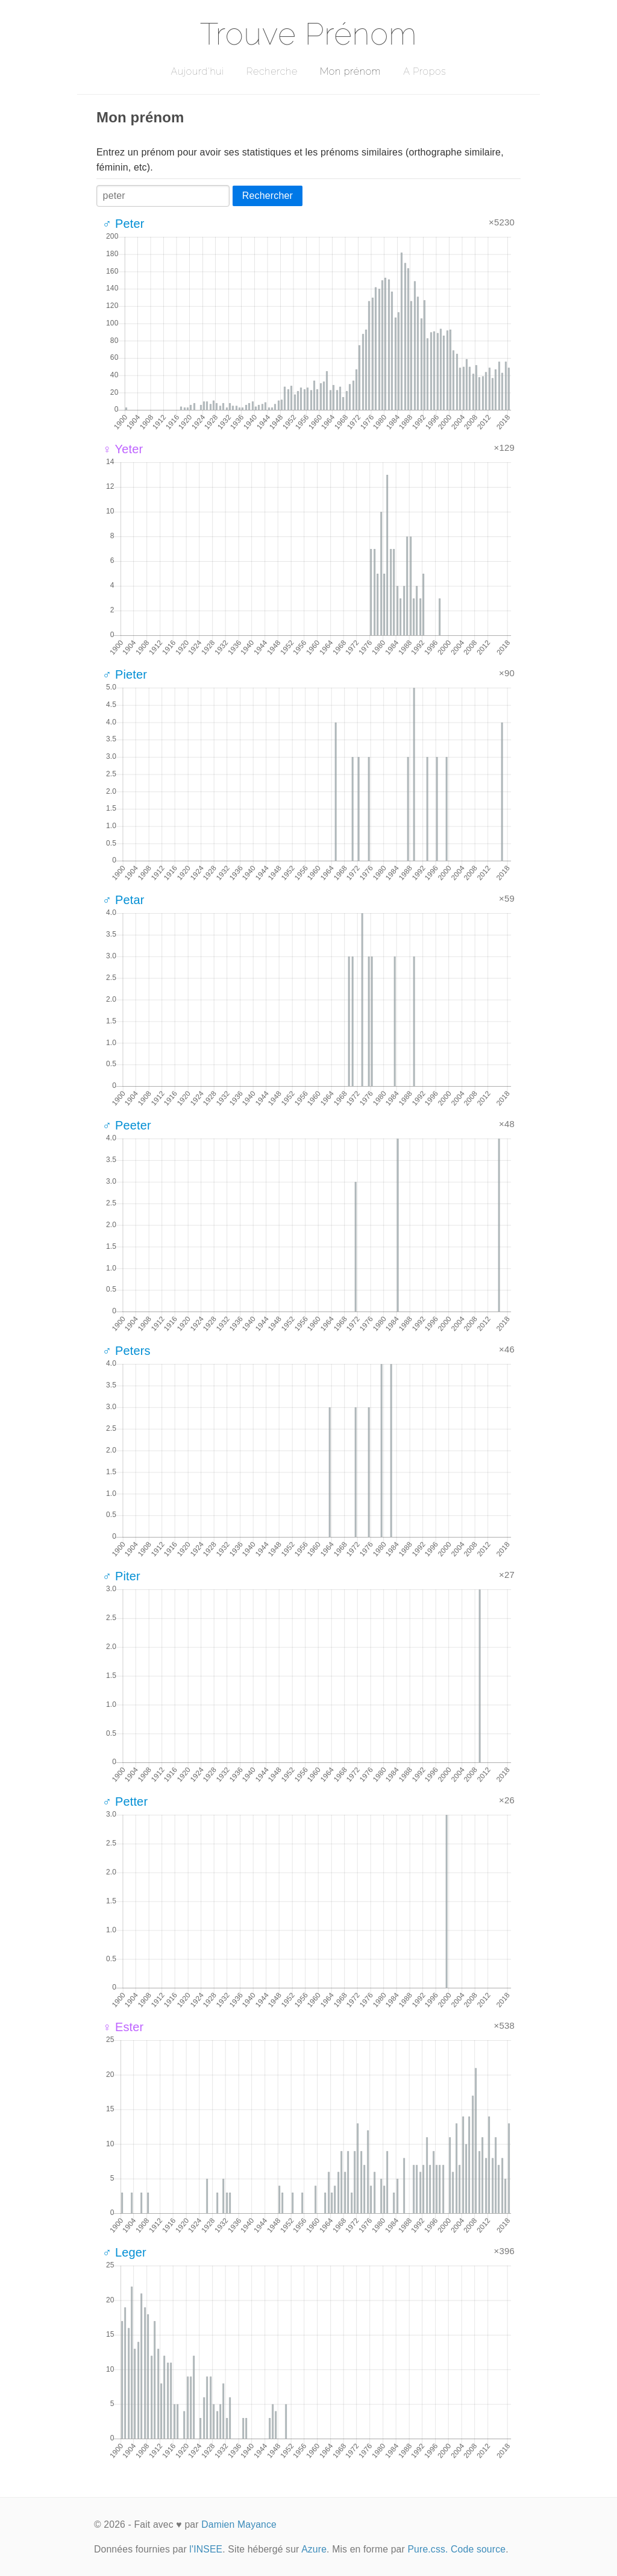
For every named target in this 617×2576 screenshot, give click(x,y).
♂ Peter (123, 223)
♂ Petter (125, 1801)
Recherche (272, 71)
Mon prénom (350, 71)
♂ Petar (123, 899)
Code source (478, 2549)
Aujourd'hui (197, 71)
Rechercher (267, 195)
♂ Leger (124, 2252)
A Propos (424, 71)
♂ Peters (126, 1350)
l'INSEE (205, 2549)
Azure (314, 2549)
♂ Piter (121, 1576)
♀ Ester (122, 2027)
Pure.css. (427, 2549)
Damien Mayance (239, 2524)
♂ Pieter (124, 674)
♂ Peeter (126, 1125)
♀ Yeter (122, 449)
